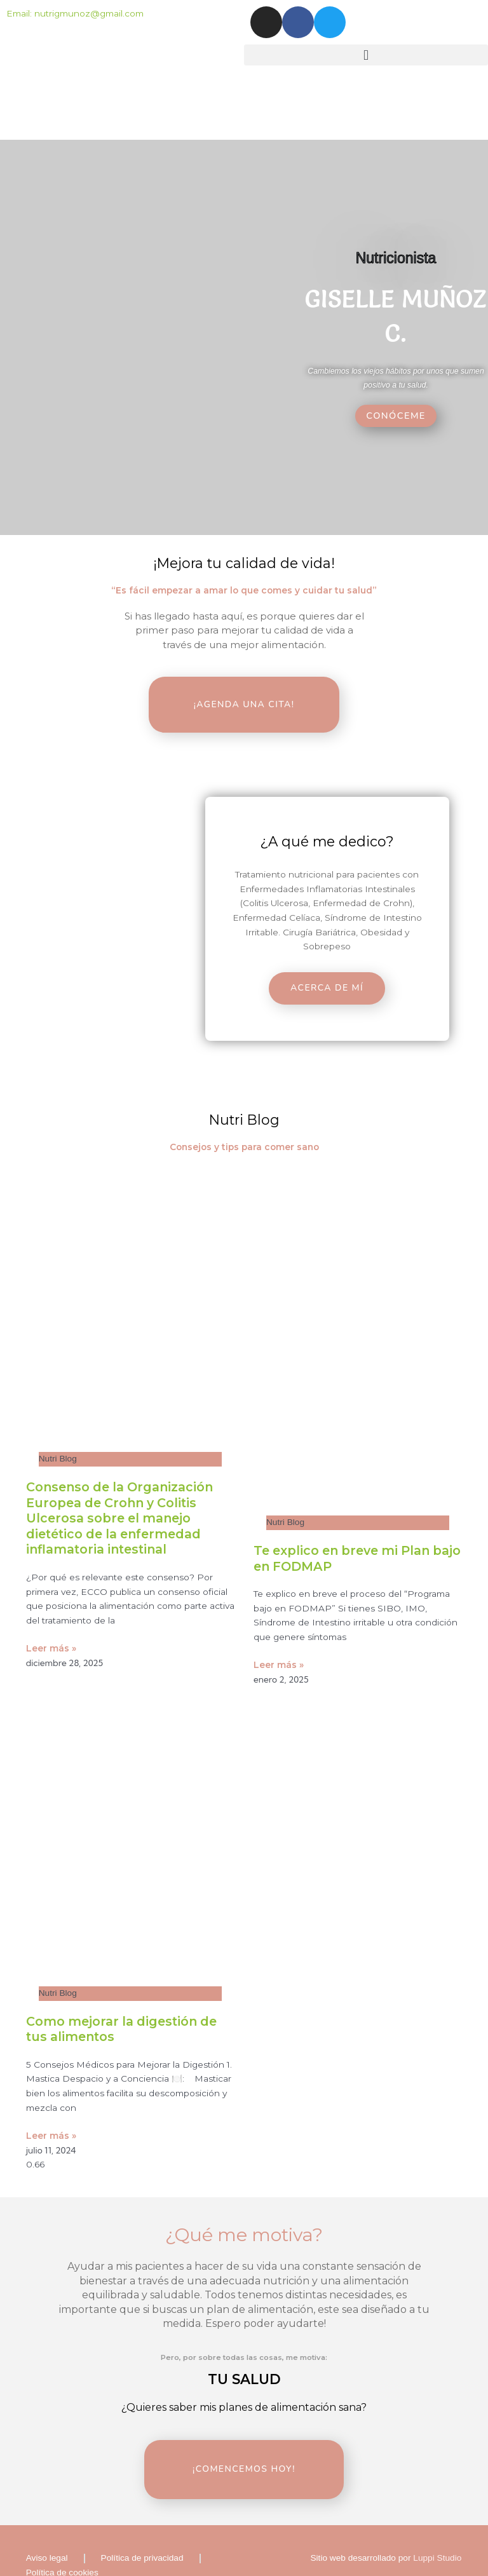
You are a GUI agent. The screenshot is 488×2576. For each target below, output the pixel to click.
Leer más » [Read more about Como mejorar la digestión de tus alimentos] (51, 2115)
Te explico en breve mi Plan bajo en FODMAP (348, 1537)
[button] (366, 54)
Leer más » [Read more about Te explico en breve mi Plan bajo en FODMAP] (279, 1644)
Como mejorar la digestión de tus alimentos (126, 2008)
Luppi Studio (437, 2514)
